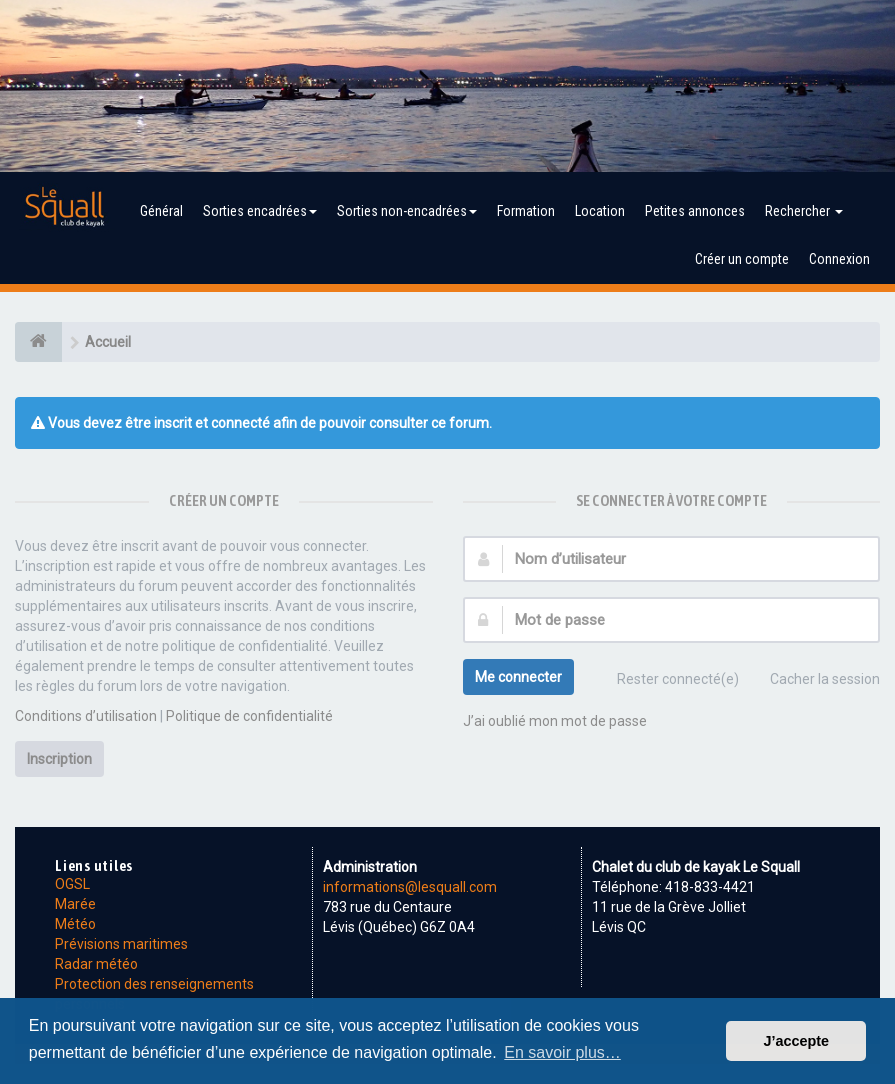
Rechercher (804, 211)
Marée (75, 904)
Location (600, 211)
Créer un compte (742, 259)
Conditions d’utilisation (86, 716)
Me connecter (518, 677)
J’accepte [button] (796, 1041)
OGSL (72, 884)
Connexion (839, 259)
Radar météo (96, 964)
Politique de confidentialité (249, 716)
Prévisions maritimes (121, 944)
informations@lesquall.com (410, 887)
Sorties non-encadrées (407, 211)
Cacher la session (814, 681)
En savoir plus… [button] (562, 1052)
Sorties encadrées (260, 211)
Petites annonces (695, 211)
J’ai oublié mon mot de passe (555, 721)
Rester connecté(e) (667, 681)
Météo (75, 924)
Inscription (59, 759)
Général (161, 211)
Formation (526, 211)
